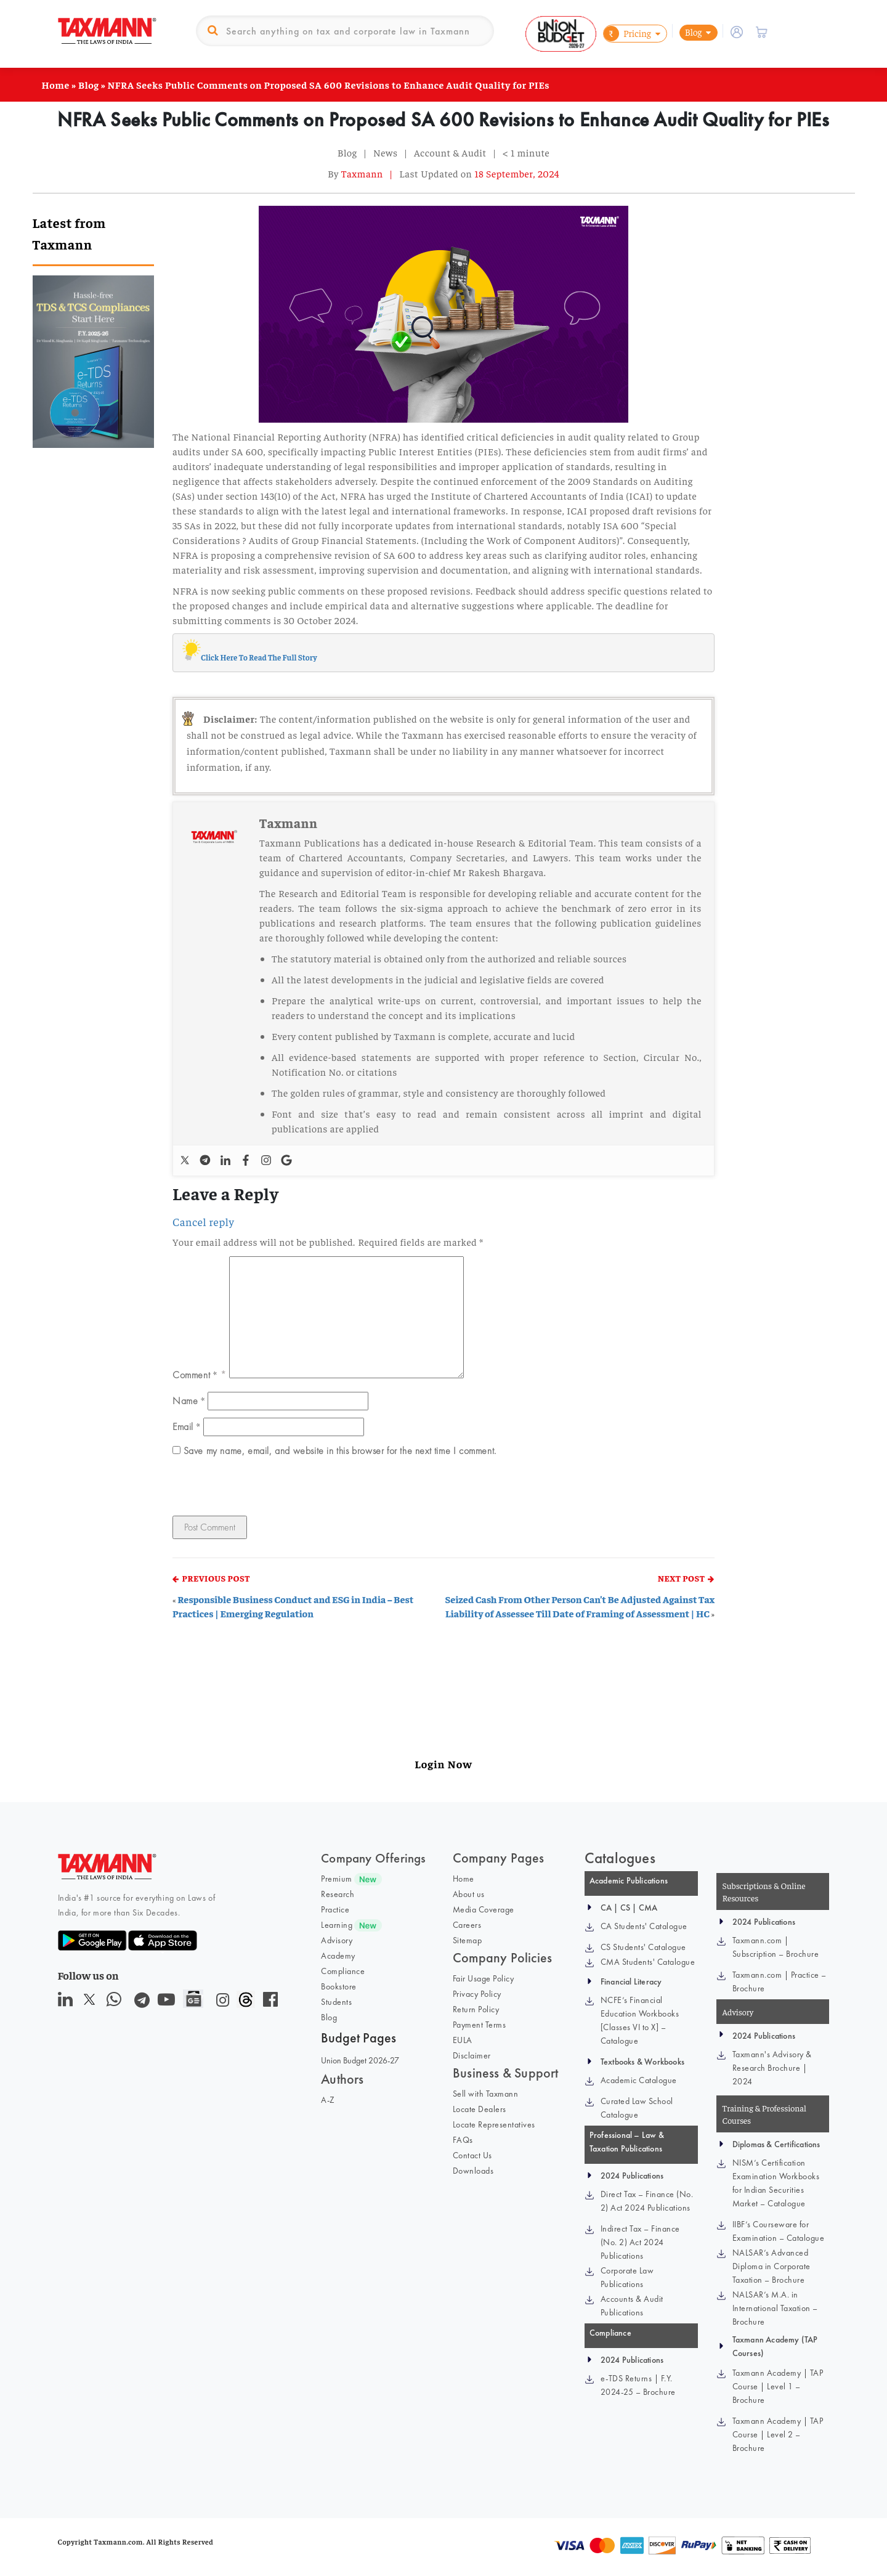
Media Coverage (483, 1909)
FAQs (463, 2139)
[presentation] (256, 1489)
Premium (336, 1878)
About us (469, 1893)
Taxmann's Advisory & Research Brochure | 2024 (772, 2068)
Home (56, 84)
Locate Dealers (479, 2109)
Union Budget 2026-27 (360, 2060)
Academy (338, 1955)
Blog (693, 32)
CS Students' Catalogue (643, 1946)
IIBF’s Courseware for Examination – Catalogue (778, 2231)
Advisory (336, 1940)
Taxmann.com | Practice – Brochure (779, 1981)
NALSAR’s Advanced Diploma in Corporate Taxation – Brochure (771, 2266)
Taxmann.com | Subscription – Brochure (775, 1947)
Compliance (343, 1971)
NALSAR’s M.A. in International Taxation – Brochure (775, 2308)
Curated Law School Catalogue (637, 2107)
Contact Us (472, 2155)
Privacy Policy (477, 1993)
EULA (462, 2040)
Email (186, 1426)
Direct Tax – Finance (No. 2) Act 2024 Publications (647, 2200)
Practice (335, 1909)
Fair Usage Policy (483, 1978)
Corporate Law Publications (627, 2277)
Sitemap (467, 1940)
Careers (467, 1924)
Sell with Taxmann (486, 2093)
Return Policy (476, 2009)
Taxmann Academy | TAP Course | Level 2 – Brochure (778, 2434)
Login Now (443, 1764)
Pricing (627, 33)
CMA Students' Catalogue (648, 1961)
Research (337, 1893)
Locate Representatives (494, 2124)
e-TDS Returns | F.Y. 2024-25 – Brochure (638, 2385)
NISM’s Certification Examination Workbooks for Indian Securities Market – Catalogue (776, 2183)
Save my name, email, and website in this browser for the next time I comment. (340, 1450)
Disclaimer (472, 2055)
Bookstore (339, 1986)
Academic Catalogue (639, 2080)
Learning (336, 1924)
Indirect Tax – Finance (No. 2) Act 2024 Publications (640, 2242)
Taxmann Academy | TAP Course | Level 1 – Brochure (778, 2386)
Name (188, 1400)
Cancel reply (203, 1221)
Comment (194, 1374)
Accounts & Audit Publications (632, 2305)
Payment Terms (479, 2024)
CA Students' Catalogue (644, 1926)
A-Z (328, 2099)
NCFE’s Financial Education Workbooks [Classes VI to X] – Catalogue (640, 2020)
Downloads (473, 2170)
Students (336, 2001)
